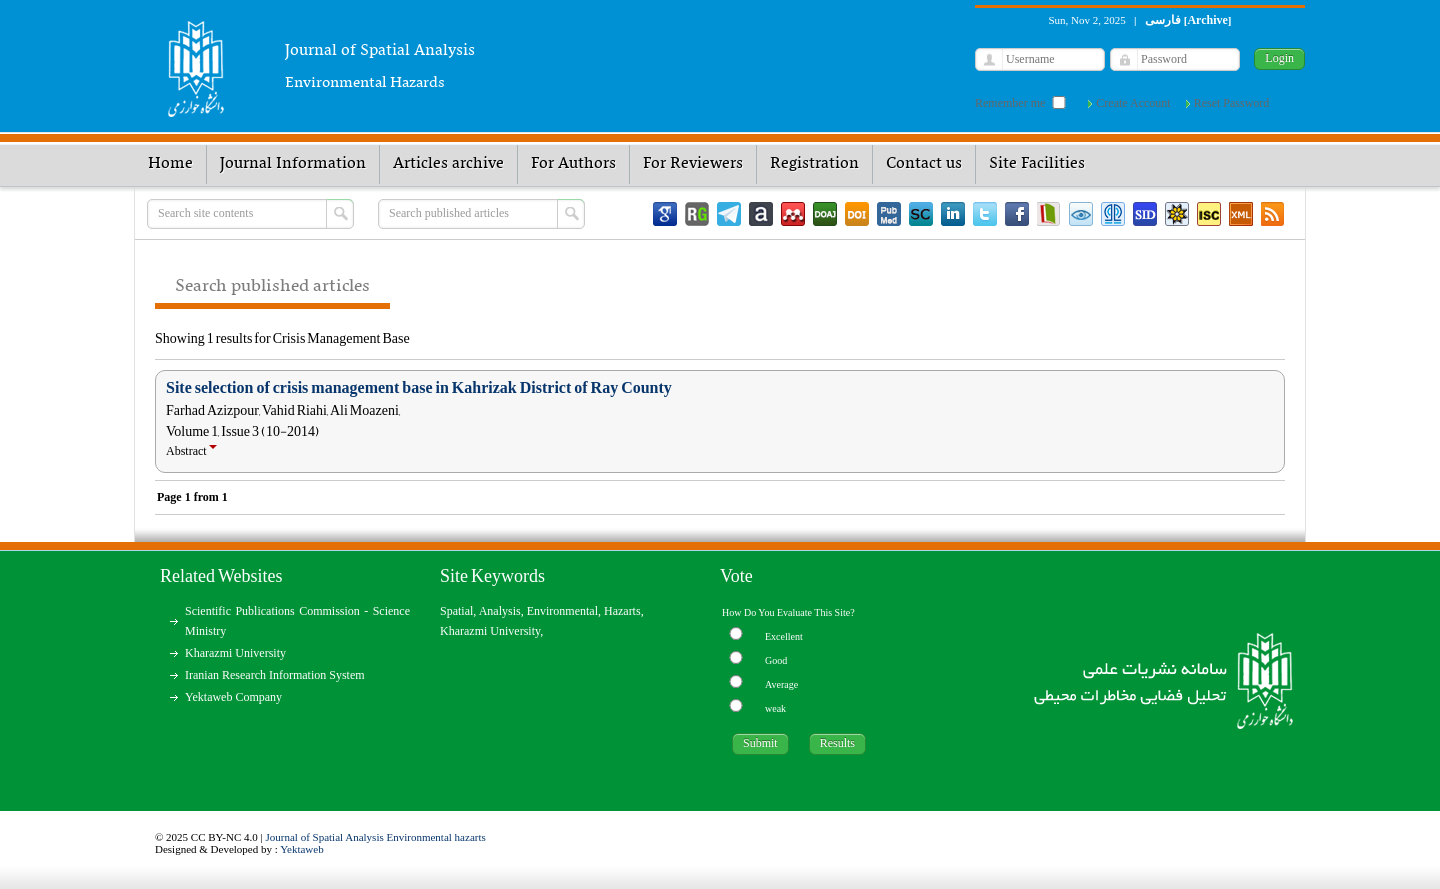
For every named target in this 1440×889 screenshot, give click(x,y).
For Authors (573, 164)
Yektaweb (302, 849)
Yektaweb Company (233, 697)
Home (170, 164)
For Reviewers (693, 164)
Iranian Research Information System (275, 675)
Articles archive (448, 164)
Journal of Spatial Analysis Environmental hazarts (376, 837)
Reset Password (1232, 103)
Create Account (1133, 103)
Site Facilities (1037, 164)
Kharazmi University (235, 653)
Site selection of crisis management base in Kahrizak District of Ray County (419, 388)
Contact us (924, 164)
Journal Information (293, 164)
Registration (814, 164)
